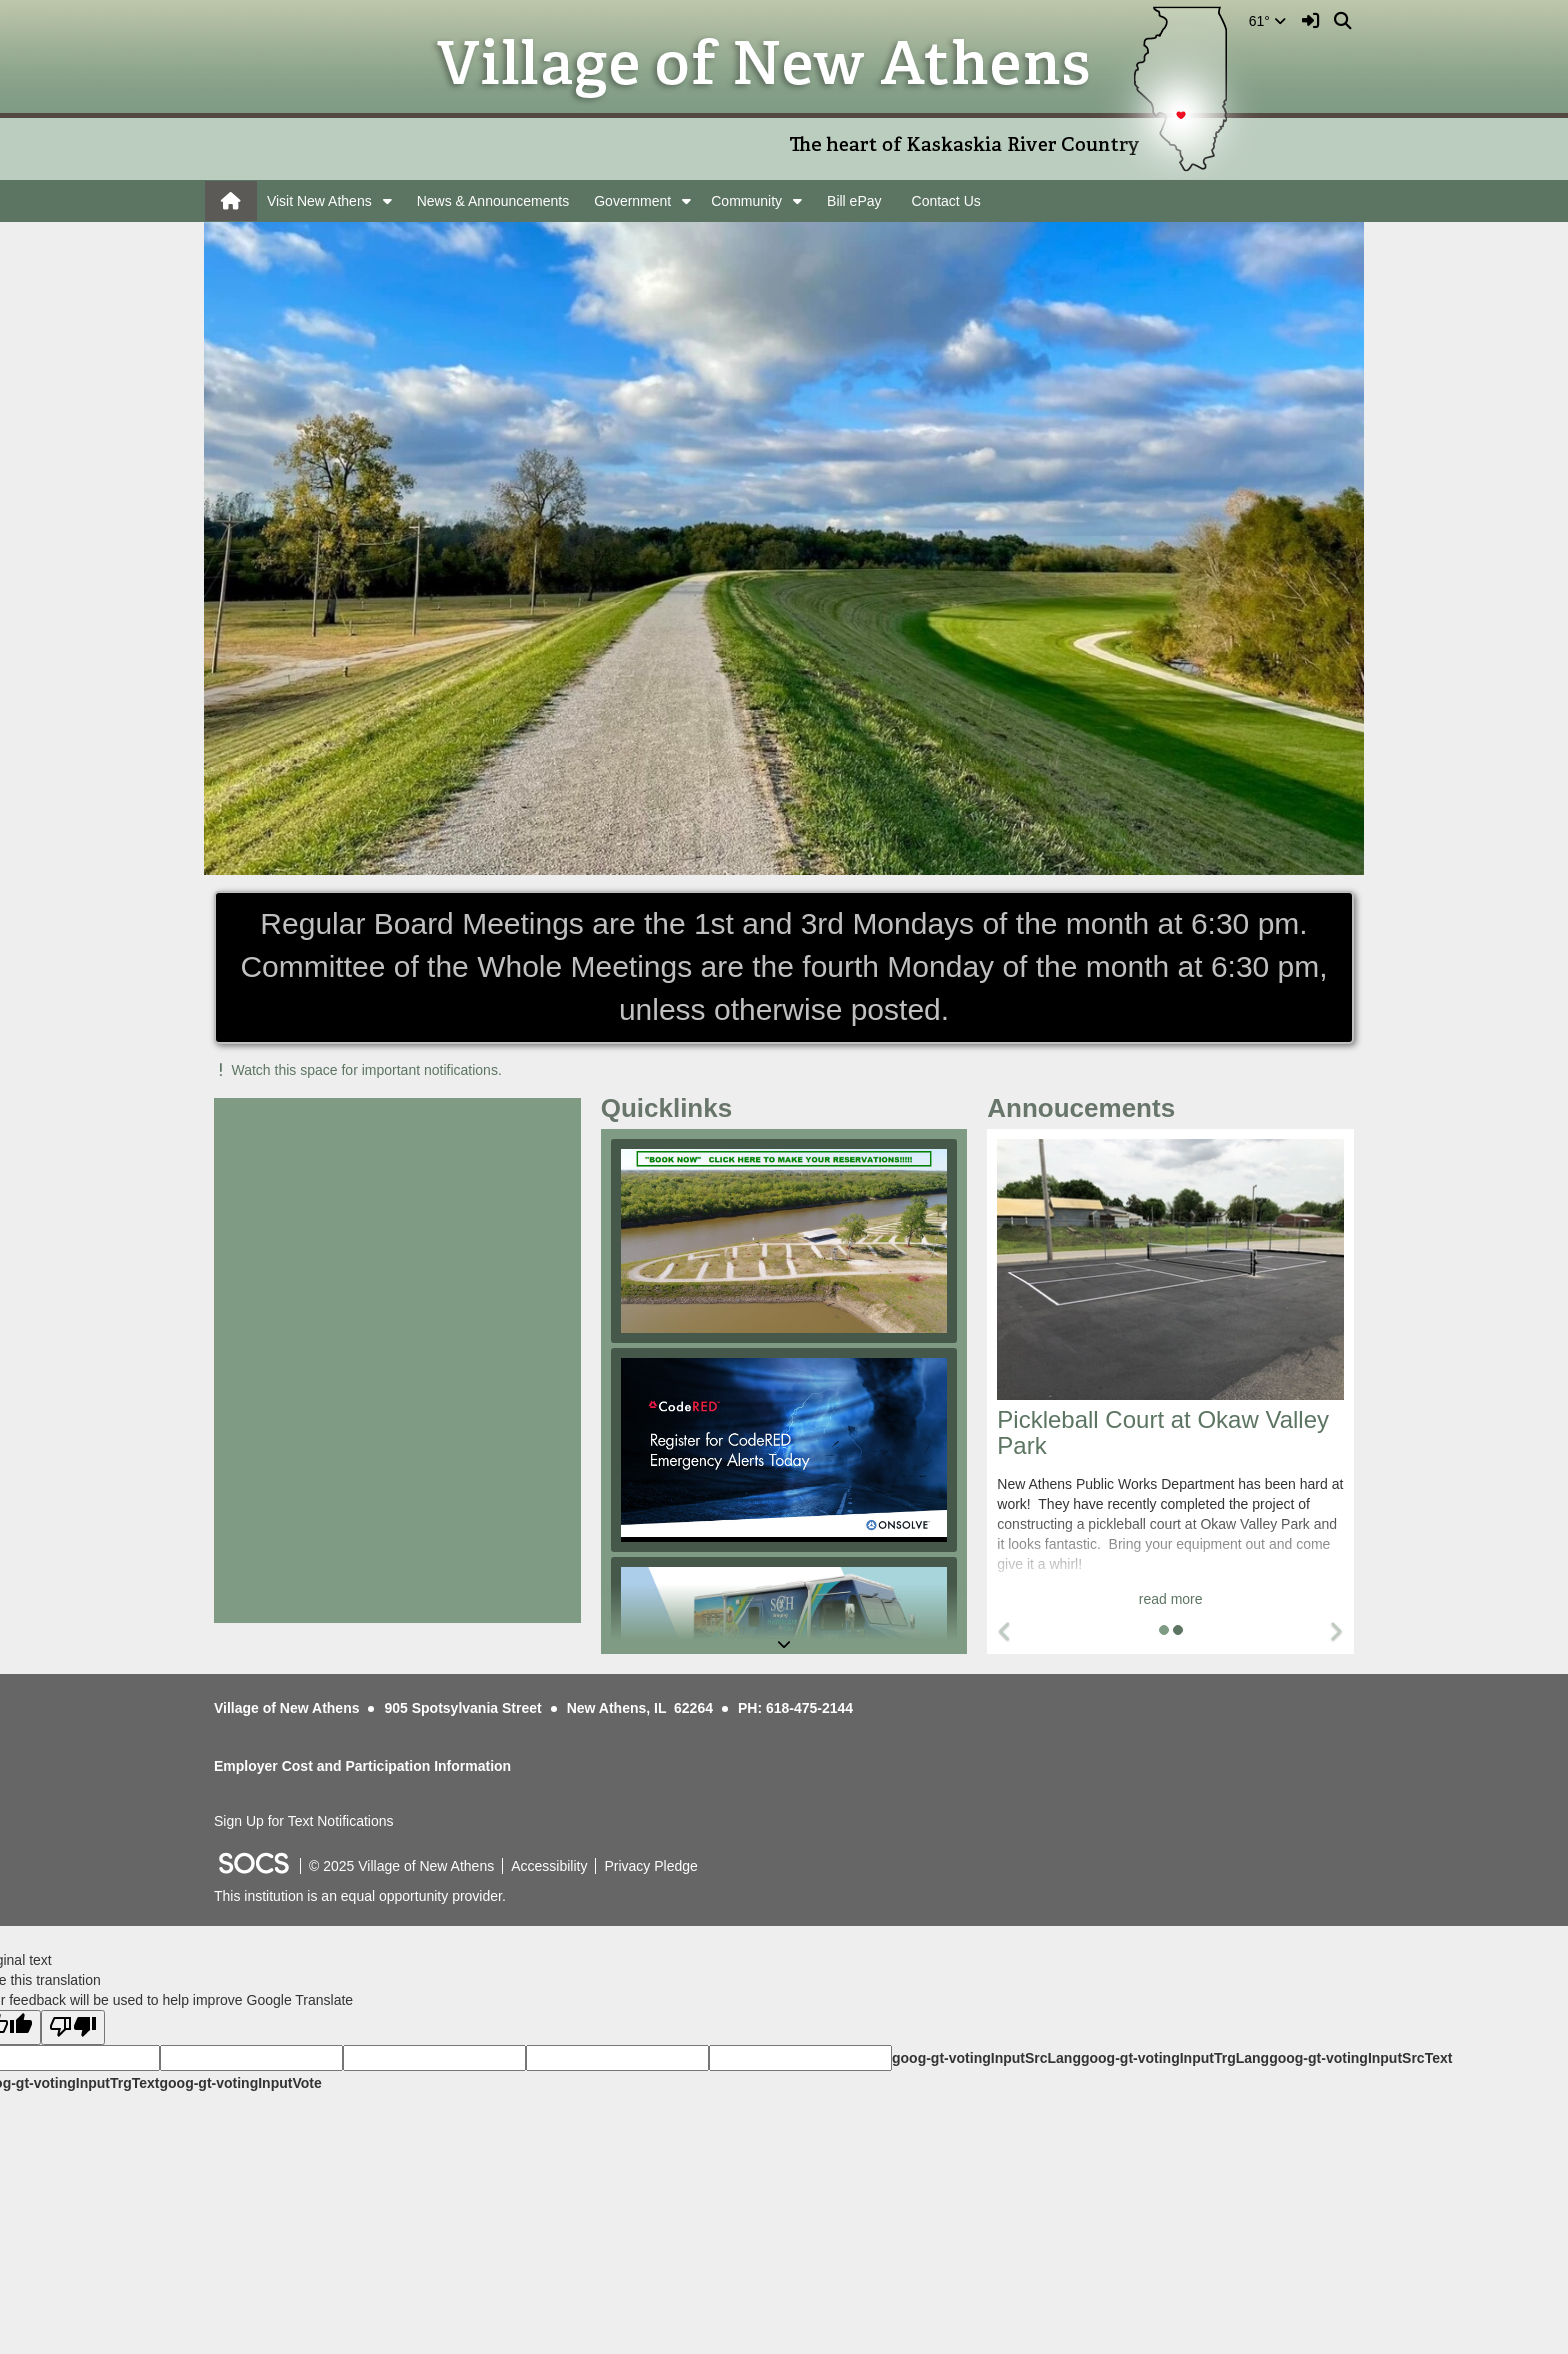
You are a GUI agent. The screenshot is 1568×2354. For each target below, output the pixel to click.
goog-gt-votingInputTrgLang (1175, 2058)
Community (746, 201)
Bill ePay (854, 201)
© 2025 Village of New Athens (401, 1866)
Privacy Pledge (650, 1866)
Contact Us (946, 201)
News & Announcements (493, 201)
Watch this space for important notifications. (358, 1070)
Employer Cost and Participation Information (362, 1766)
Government (632, 201)
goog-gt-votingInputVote (240, 2083)
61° (1267, 21)
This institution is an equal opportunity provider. (360, 1896)
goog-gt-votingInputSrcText (1360, 2058)
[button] (387, 201)
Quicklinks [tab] (673, 1108)
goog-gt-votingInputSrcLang (986, 2058)
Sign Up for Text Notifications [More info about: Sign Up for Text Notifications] (304, 1821)
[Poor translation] (73, 2027)
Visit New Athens (319, 201)
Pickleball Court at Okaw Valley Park (1163, 1432)
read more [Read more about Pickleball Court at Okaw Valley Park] (1171, 1599)
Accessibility (549, 1866)
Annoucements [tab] (1087, 1108)
